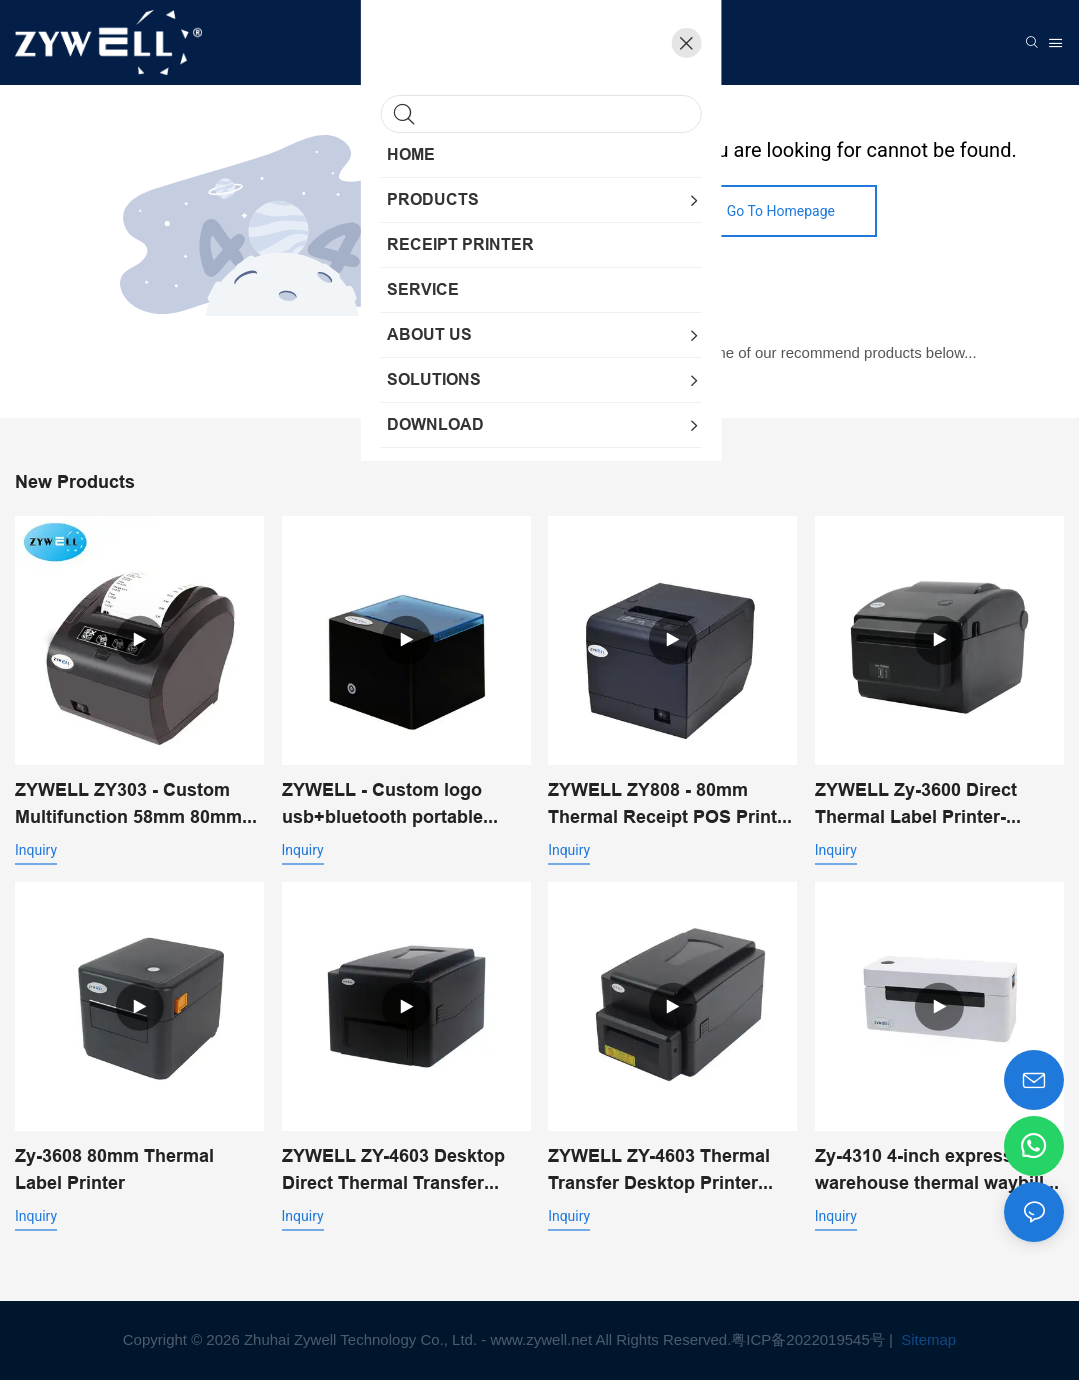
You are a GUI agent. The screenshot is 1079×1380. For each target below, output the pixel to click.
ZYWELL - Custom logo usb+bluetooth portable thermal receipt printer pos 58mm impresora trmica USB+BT (396, 804)
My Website (624, 299)
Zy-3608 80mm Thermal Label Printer (114, 1169)
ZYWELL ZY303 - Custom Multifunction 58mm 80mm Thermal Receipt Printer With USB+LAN (138, 804)
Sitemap (926, 1339)
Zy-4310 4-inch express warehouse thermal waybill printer (929, 1170)
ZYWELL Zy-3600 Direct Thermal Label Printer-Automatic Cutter (916, 804)
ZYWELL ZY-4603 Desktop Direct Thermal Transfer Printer (393, 1170)
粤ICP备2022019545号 (807, 1339)
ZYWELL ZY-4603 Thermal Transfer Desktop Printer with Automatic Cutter (659, 1170)
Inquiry (36, 850)
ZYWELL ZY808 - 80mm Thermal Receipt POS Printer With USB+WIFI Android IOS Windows (671, 804)
